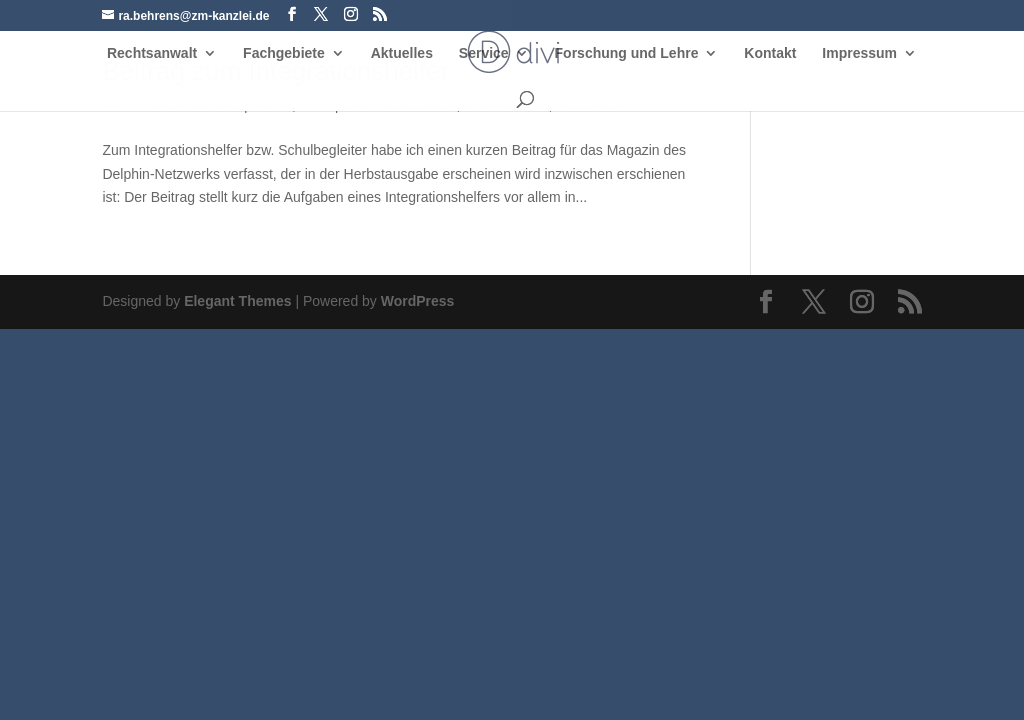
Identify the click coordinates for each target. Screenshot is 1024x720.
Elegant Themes (237, 301)
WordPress (418, 301)
